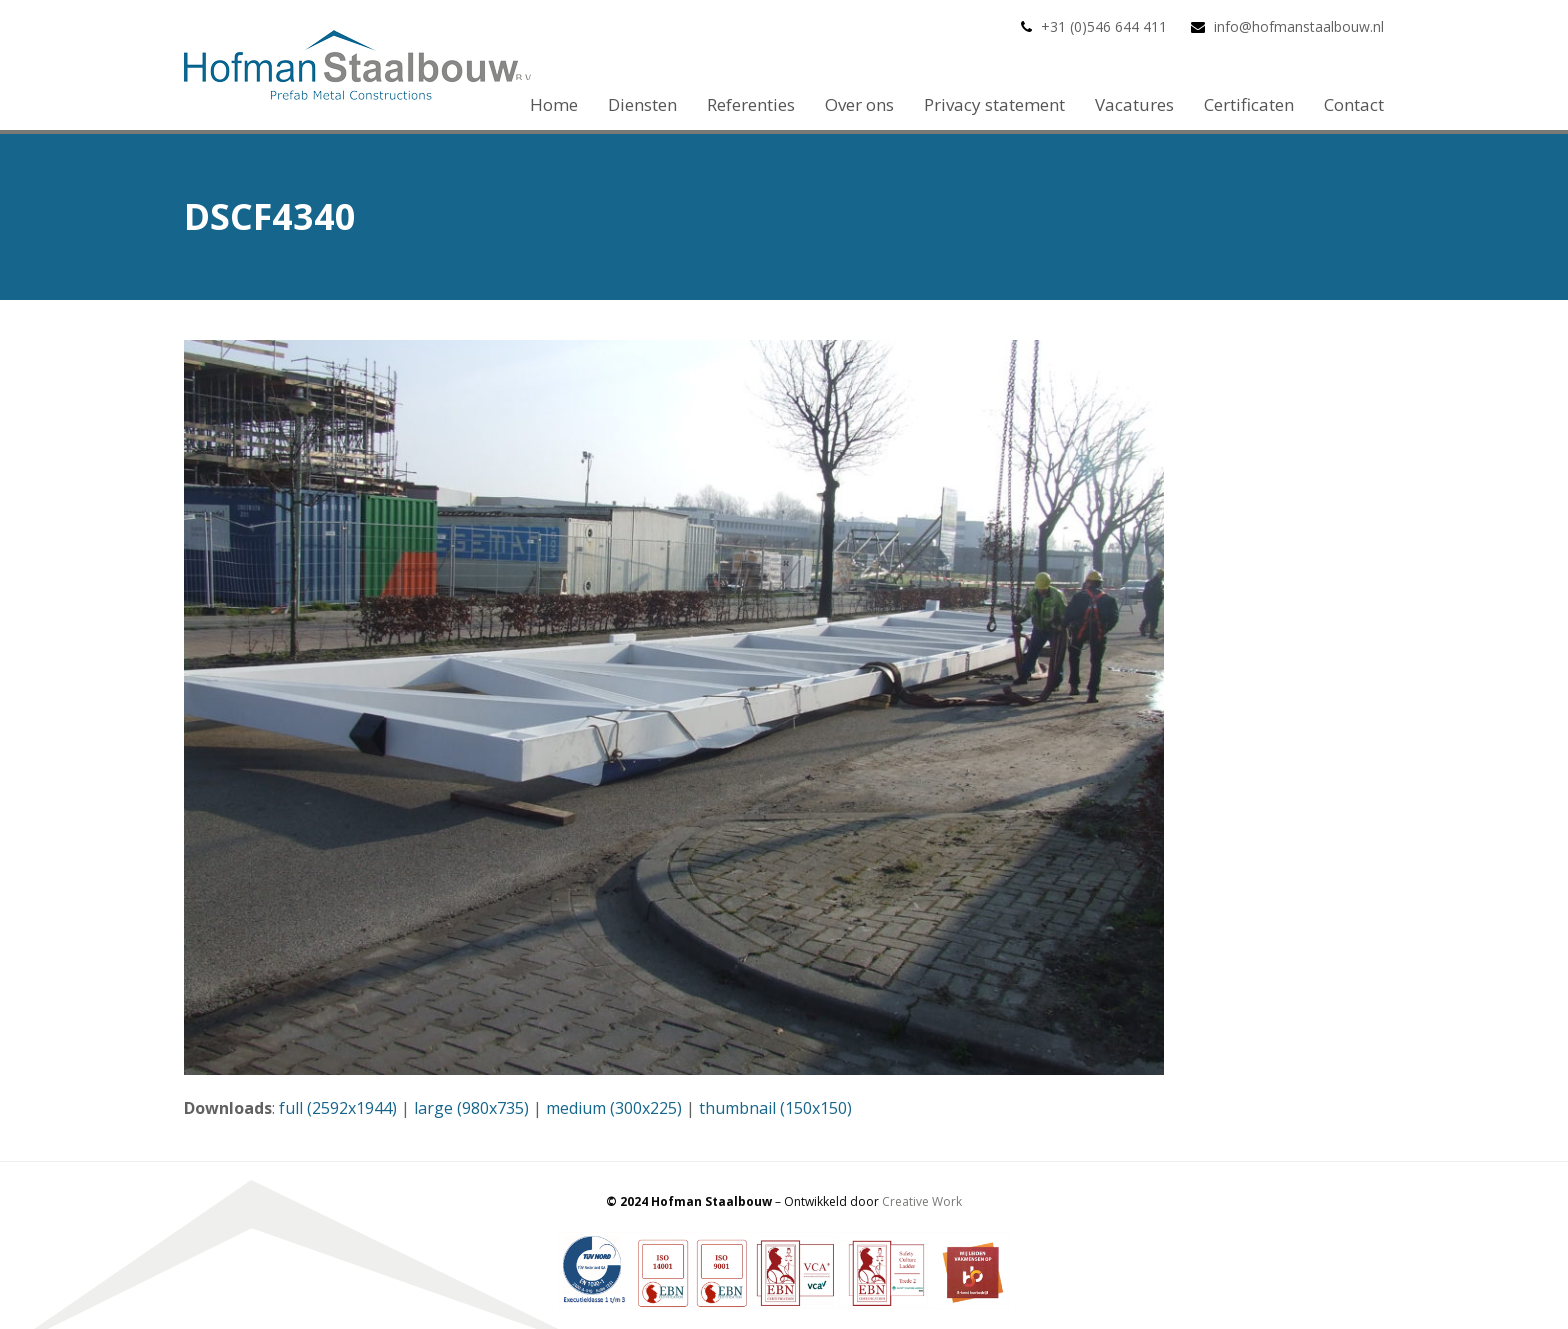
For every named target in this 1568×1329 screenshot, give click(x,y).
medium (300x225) (614, 1108)
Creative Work (922, 1201)
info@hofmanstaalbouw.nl (1299, 26)
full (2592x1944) (338, 1108)
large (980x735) (471, 1108)
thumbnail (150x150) (775, 1108)
